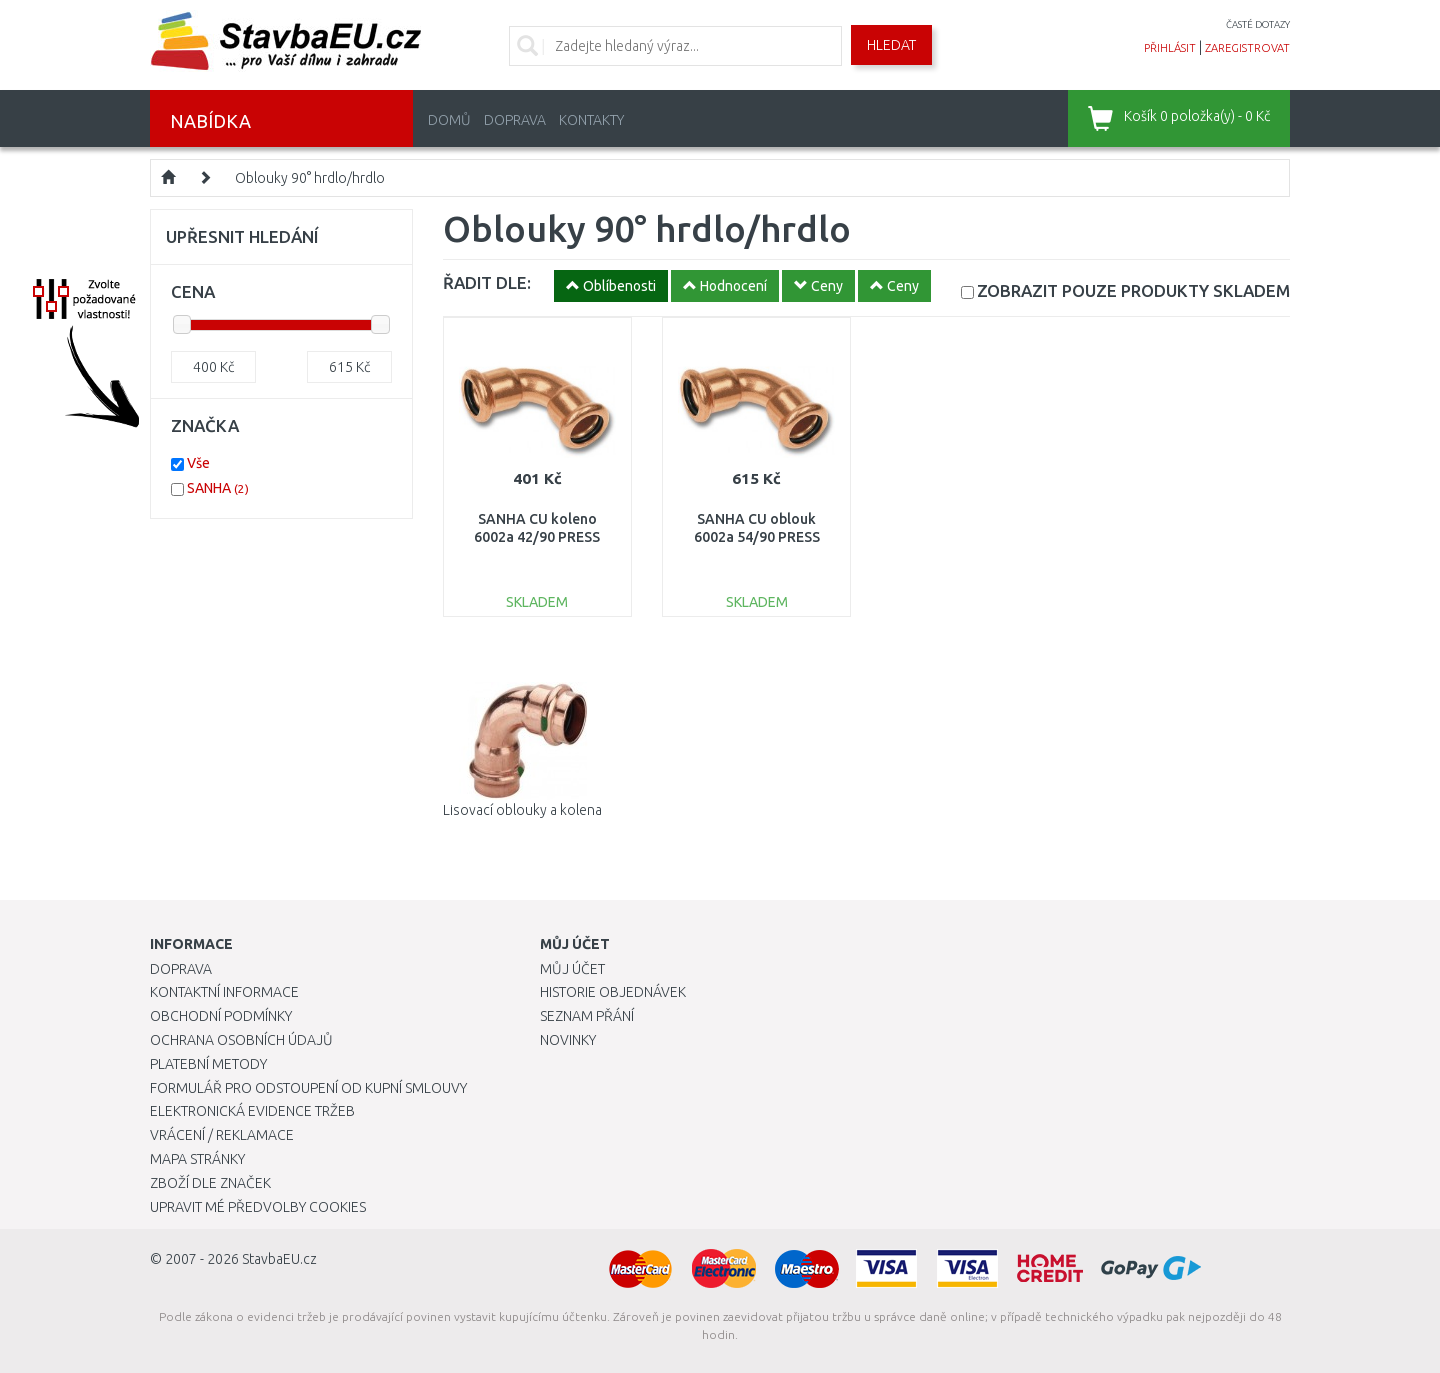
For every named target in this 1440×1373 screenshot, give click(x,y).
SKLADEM (1133, 290)
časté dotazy (1258, 24)
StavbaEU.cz (279, 1259)
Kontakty (591, 120)
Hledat (891, 45)
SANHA (218, 488)
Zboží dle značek (210, 1183)
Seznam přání (587, 1016)
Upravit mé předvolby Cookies (258, 1207)
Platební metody (208, 1064)
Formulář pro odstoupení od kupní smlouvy (308, 1088)
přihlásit (1170, 48)
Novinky (568, 1040)
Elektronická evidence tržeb (252, 1111)
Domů (449, 120)
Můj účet (572, 969)
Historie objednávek (613, 992)
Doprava (515, 120)
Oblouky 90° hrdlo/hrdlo (310, 178)
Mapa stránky (197, 1159)
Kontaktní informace (224, 992)
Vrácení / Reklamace (222, 1135)
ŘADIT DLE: (487, 282)
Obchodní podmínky (221, 1016)
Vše (198, 463)
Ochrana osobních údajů (241, 1040)
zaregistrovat (1247, 48)
